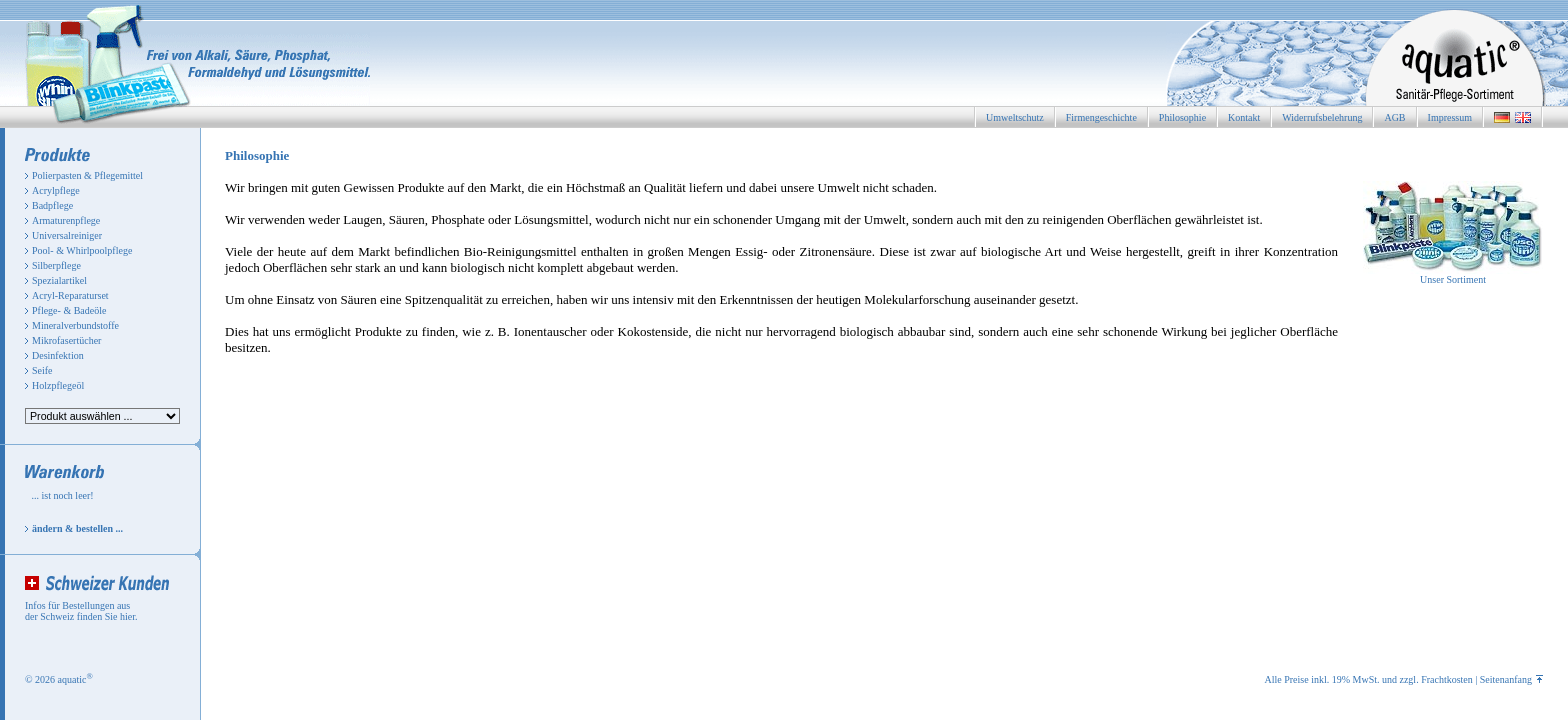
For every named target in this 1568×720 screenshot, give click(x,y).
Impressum (1450, 117)
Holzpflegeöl (58, 385)
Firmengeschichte (1101, 117)
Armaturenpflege (66, 220)
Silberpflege (56, 265)
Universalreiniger (67, 235)
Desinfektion (58, 355)
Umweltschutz (1015, 117)
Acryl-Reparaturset (70, 295)
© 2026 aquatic (59, 679)
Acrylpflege (56, 190)
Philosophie (1182, 117)
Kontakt (1244, 117)
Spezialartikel (59, 280)
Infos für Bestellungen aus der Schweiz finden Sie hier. (81, 611)
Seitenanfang (1511, 679)
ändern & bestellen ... (77, 528)
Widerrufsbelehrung (1322, 117)
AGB (1394, 117)
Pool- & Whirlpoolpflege (82, 250)
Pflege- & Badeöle (69, 310)
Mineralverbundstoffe (75, 325)
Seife (42, 370)
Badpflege (52, 205)
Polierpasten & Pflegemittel (87, 175)
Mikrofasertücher (66, 340)
